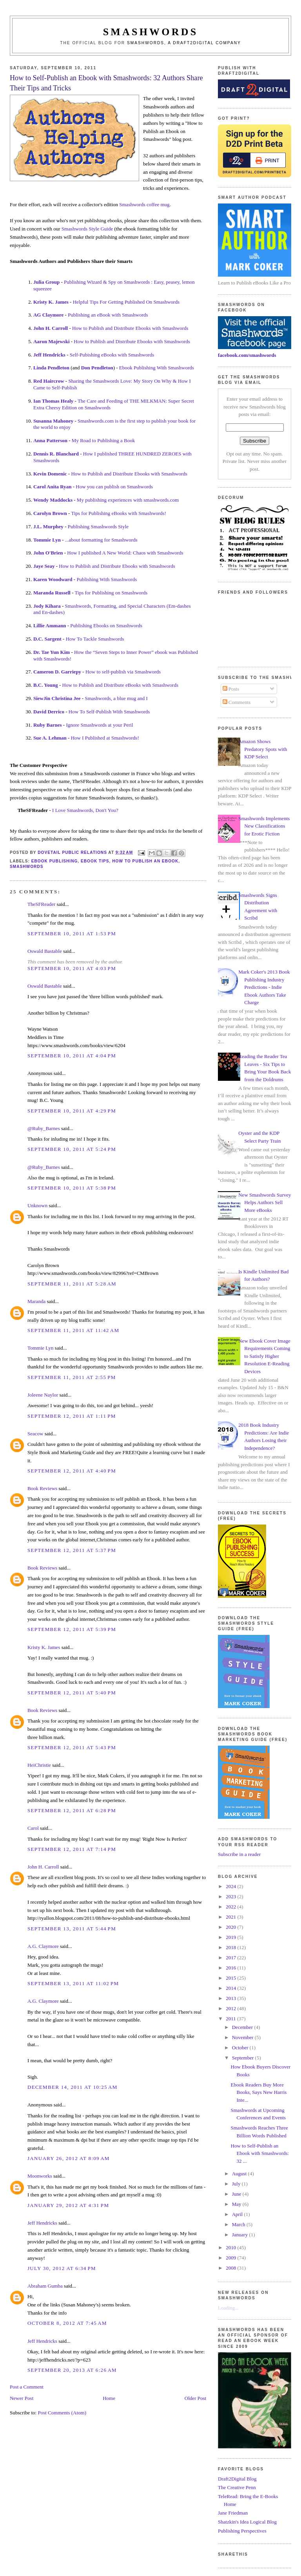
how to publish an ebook (145, 861)
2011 (231, 2019)
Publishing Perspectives (242, 2531)
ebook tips (95, 861)
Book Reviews (42, 1488)
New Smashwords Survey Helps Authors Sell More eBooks (264, 1202)
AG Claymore (48, 315)
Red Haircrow (48, 381)
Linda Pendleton (51, 368)
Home (109, 2398)
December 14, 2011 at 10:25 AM (72, 2087)
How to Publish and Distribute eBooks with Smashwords (120, 685)
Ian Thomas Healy (53, 401)
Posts (231, 689)
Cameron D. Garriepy (57, 672)
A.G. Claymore (43, 1946)
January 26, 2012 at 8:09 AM (68, 2158)
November (243, 2037)
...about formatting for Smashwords (101, 540)
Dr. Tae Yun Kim (51, 652)
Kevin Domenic (50, 474)
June (237, 2194)
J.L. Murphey (48, 526)
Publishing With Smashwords (106, 579)
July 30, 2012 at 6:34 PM (61, 2268)
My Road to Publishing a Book (103, 440)
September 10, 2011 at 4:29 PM (71, 1111)
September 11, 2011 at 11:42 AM (73, 1330)
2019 (231, 1937)
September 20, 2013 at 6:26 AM (72, 2370)
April (238, 2214)
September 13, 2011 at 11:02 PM (73, 1983)
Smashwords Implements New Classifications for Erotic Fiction (264, 826)
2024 (231, 1886)
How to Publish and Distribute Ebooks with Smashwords (130, 328)
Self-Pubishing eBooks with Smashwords (112, 355)
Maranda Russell (52, 593)
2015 (231, 1978)
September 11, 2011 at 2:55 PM (71, 1377)
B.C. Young (45, 685)
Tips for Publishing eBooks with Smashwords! (118, 513)
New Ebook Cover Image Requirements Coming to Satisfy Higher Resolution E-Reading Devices (264, 1356)
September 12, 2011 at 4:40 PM (71, 1471)
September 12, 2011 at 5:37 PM (71, 1550)
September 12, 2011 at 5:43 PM (71, 1747)
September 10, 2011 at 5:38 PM (71, 1188)
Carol (33, 1828)
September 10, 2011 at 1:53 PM (71, 933)
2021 (231, 1917)
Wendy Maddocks (53, 500)
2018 (231, 1947)
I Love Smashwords (72, 810)
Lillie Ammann (49, 625)
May (237, 2204)
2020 (231, 1927)
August (240, 2173)
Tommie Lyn (47, 540)
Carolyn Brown (50, 513)
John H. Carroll (50, 328)
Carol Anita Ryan (52, 487)
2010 (231, 2247)
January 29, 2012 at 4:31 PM (68, 2205)
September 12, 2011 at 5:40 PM (71, 1693)
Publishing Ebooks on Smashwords (106, 625)
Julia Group (46, 282)
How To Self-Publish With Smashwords (109, 712)
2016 (231, 1968)
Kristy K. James (51, 302)
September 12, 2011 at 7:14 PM (71, 1849)
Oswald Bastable (44, 951)
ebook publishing (54, 861)
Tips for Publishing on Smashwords (111, 593)
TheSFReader (41, 904)
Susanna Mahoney (53, 421)
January (240, 2235)
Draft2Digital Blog (237, 2479)
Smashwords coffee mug (144, 204)
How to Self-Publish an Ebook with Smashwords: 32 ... (260, 2153)
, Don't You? (105, 810)
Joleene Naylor (42, 1395)
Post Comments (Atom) (62, 2413)
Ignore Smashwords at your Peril (99, 725)
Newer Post (21, 2398)
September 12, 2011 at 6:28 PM (71, 1810)
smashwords (27, 866)
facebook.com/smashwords (247, 355)
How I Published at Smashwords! (105, 738)
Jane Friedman (233, 2513)
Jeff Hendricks (49, 355)
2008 (231, 2268)
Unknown (37, 1205)
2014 (231, 1988)
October (241, 2047)
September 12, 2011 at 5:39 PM (71, 1629)
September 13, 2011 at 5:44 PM (71, 1929)
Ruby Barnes (47, 725)
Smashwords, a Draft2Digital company (184, 43)
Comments (237, 702)
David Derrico (48, 712)
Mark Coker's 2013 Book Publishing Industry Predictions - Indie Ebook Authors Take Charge (264, 987)
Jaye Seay (44, 566)
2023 (231, 1896)
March (239, 2224)
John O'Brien (48, 553)
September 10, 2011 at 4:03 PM (71, 968)
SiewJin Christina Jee (57, 698)
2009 (231, 2258)
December (243, 2027)
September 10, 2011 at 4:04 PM (71, 1055)
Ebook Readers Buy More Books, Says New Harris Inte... (259, 2092)
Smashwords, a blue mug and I (116, 698)
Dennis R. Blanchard (56, 454)
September (243, 2058)
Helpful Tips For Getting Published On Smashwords (126, 302)
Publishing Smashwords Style (98, 526)
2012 (231, 2008)
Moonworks (39, 2176)
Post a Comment (27, 2387)
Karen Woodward (53, 579)
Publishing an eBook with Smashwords (108, 315)
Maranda (36, 1301)
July (237, 2184)
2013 (231, 1998)
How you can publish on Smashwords (114, 487)
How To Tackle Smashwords (95, 639)
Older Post (195, 2398)
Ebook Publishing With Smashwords (156, 368)
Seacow (35, 1434)
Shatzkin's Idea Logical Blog (247, 2522)
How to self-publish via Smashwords (123, 672)
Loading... (228, 2308)
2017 (231, 1957)
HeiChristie (39, 1765)
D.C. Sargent (47, 639)
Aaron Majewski (51, 341)
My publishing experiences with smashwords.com (128, 500)
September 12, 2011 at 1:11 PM (71, 1416)
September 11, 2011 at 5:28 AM (71, 1284)
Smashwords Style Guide (87, 229)
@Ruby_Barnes (43, 1128)
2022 (231, 1907)
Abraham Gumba (45, 2286)
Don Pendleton (97, 368)
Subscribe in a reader (239, 1854)
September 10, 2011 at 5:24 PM (71, 1149)
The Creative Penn (237, 2487)
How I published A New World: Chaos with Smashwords (125, 553)
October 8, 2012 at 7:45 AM (67, 2323)
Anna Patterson (50, 440)
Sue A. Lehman (50, 738)
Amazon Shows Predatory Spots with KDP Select (262, 749)
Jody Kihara (47, 606)
